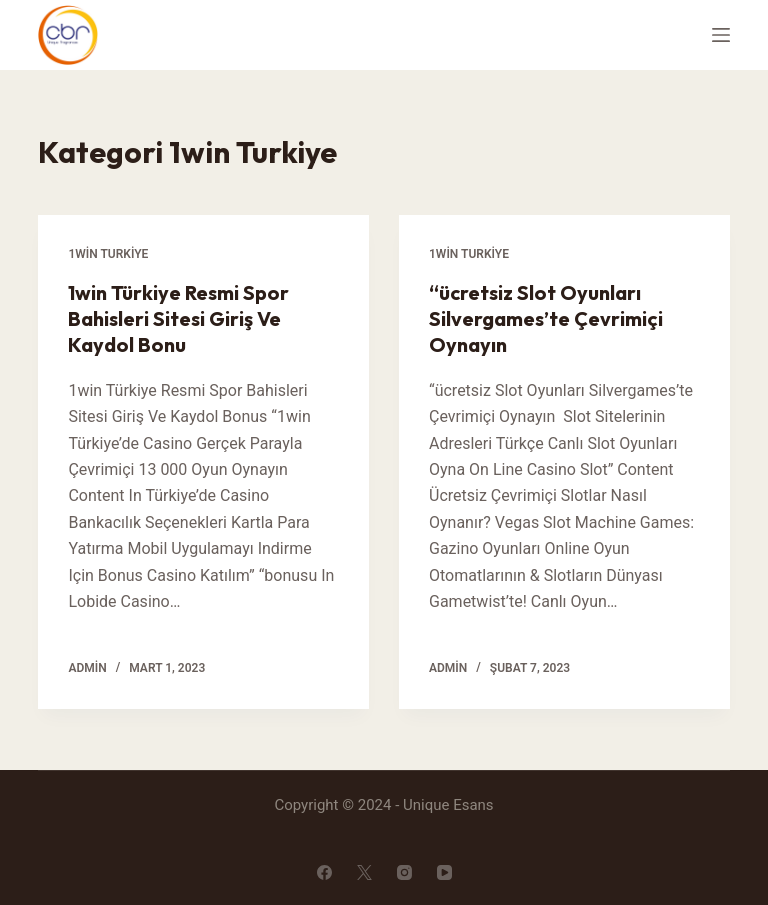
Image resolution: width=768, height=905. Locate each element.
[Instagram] (404, 872)
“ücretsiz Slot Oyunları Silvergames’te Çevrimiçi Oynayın (546, 318)
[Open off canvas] (721, 35)
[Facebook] (324, 872)
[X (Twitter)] (364, 872)
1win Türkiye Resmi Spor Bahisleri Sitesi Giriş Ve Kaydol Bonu (178, 318)
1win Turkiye (108, 254)
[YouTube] (444, 872)
